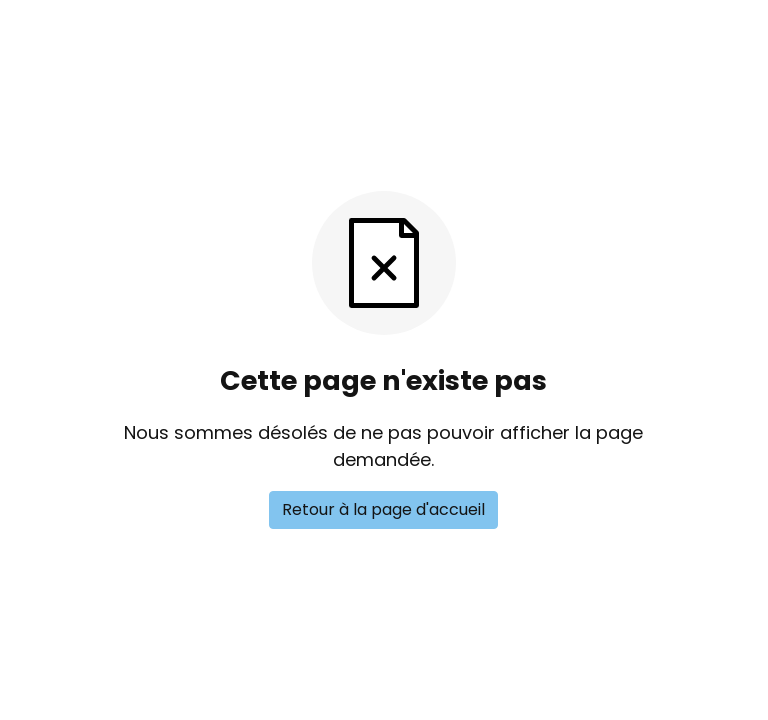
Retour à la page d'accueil (383, 509)
